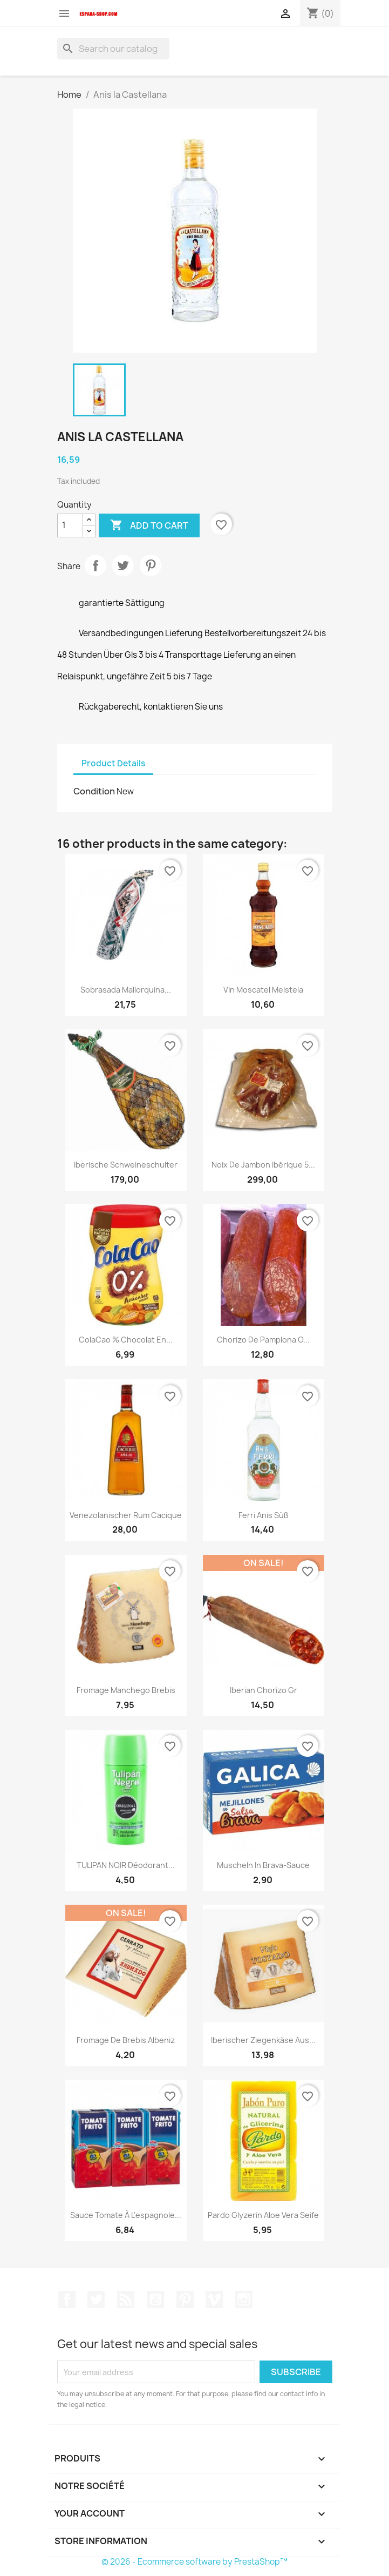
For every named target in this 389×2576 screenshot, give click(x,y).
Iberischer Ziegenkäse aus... (263, 2040)
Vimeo (214, 2299)
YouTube (155, 2299)
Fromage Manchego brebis (126, 1690)
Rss (125, 2299)
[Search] (113, 48)
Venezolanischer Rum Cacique (126, 1515)
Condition (94, 791)
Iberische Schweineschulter (126, 1164)
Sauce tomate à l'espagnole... (125, 2215)
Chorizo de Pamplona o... (263, 1339)
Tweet (123, 565)
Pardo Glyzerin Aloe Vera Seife (263, 2215)
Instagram (243, 2299)
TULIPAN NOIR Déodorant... (126, 1865)
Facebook (67, 2299)
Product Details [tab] (113, 763)
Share (95, 565)
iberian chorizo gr (263, 1690)
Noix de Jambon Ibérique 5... (263, 1164)
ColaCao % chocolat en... (126, 1339)
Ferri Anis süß (263, 1515)
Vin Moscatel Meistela (263, 989)
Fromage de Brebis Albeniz (126, 2040)
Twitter (96, 2299)
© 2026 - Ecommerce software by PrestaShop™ (194, 2561)
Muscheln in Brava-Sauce (263, 1865)
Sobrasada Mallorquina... (125, 989)
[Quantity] (70, 525)
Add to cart (149, 525)
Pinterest (150, 565)
